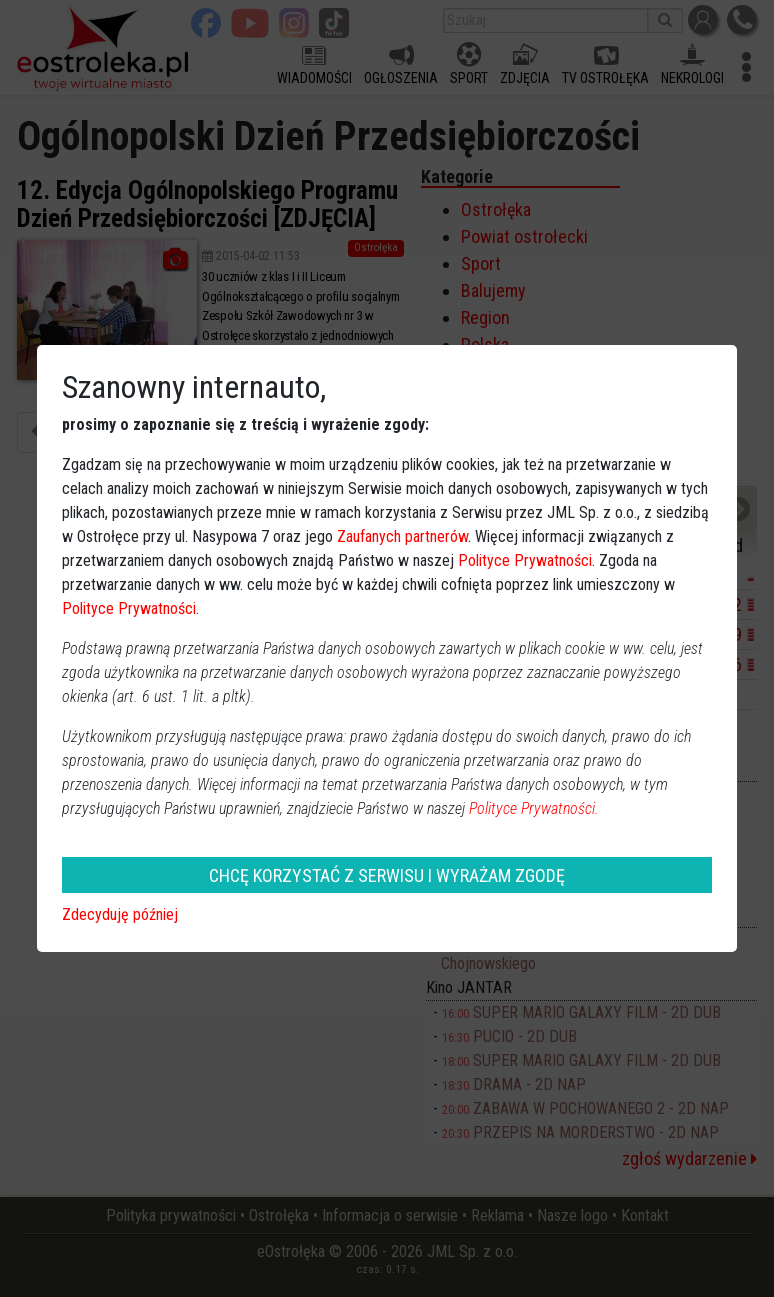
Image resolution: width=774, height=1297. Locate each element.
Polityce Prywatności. (534, 808)
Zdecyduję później (120, 914)
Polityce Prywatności (525, 560)
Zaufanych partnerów (402, 536)
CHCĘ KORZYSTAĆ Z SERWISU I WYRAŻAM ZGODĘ (387, 875)
